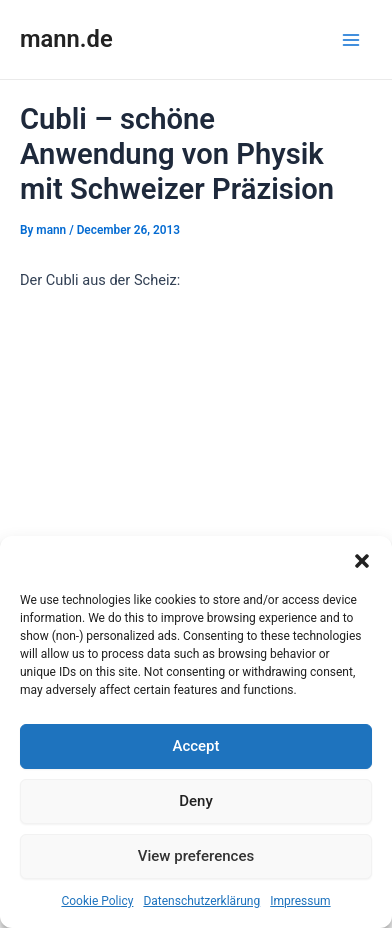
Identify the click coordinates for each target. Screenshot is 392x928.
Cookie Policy (97, 901)
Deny (196, 801)
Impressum (300, 901)
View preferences (196, 856)
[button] (362, 561)
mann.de (66, 39)
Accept (195, 746)
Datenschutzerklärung (201, 901)
